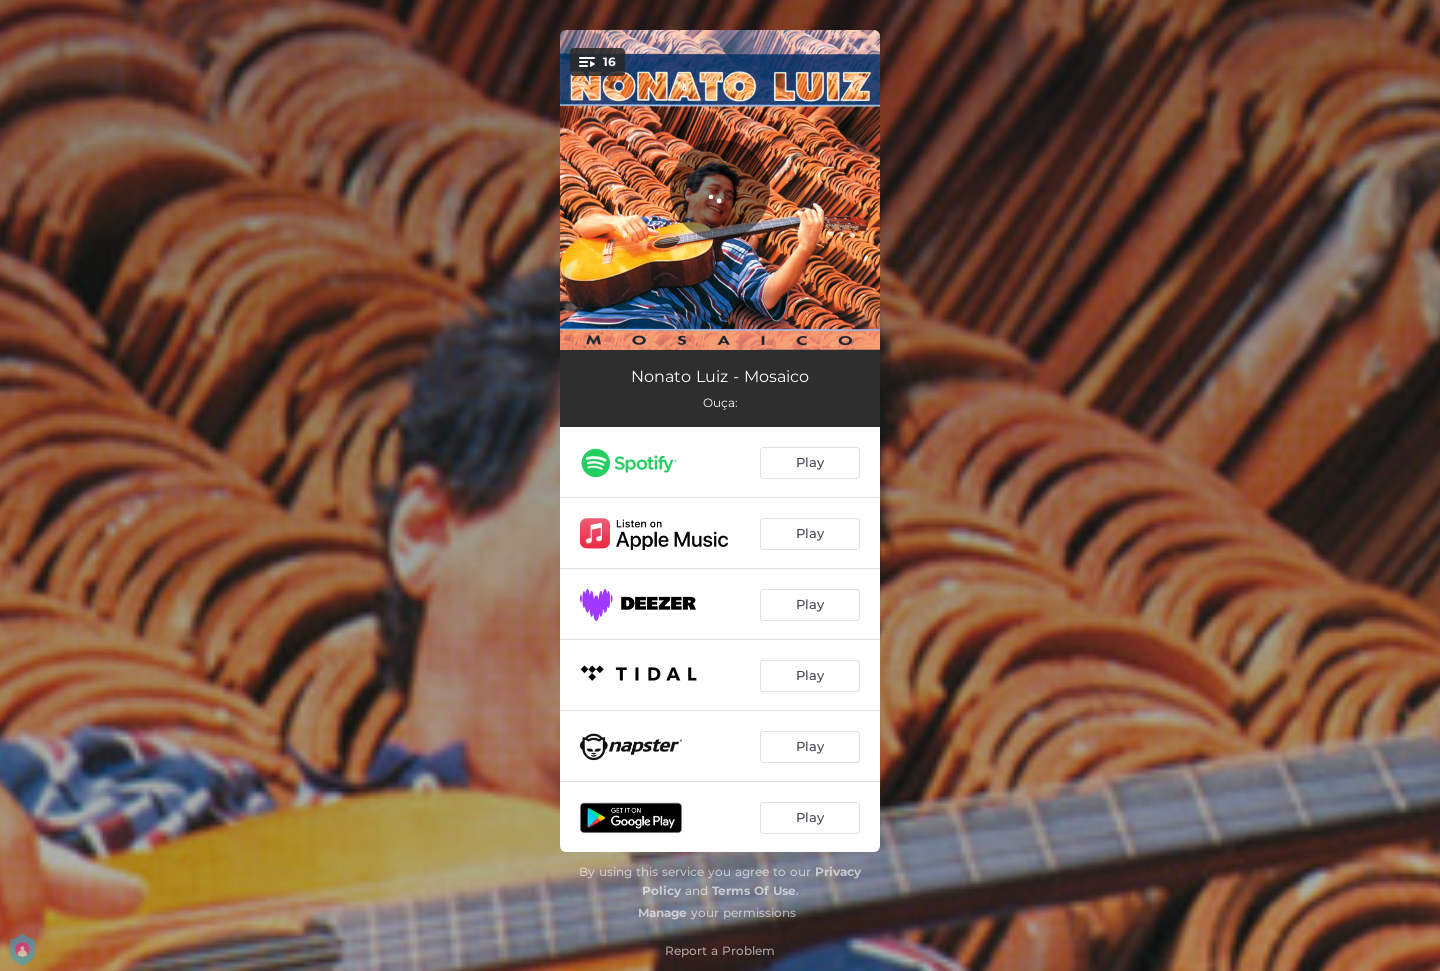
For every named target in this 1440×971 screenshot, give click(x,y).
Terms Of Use (754, 890)
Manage (662, 912)
